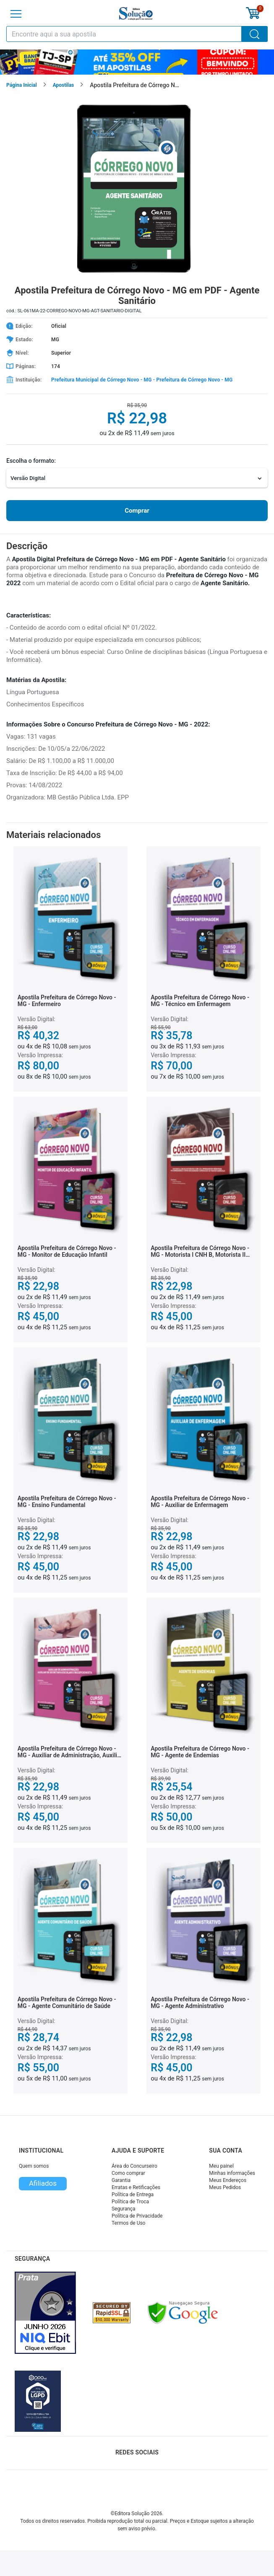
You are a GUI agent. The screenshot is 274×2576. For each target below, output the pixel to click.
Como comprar (128, 2173)
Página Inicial (21, 85)
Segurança (124, 2208)
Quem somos (34, 2166)
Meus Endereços (227, 2180)
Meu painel (221, 2166)
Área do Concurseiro (134, 2166)
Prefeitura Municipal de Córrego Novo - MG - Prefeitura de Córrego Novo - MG (141, 380)
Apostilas (63, 85)
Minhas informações (232, 2173)
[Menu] (15, 13)
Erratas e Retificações (136, 2187)
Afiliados (43, 2183)
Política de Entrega (133, 2194)
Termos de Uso (128, 2223)
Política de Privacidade (137, 2215)
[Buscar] (255, 34)
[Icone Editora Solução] (136, 13)
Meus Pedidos (225, 2187)
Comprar (137, 510)
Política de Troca (130, 2201)
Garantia (121, 2180)
